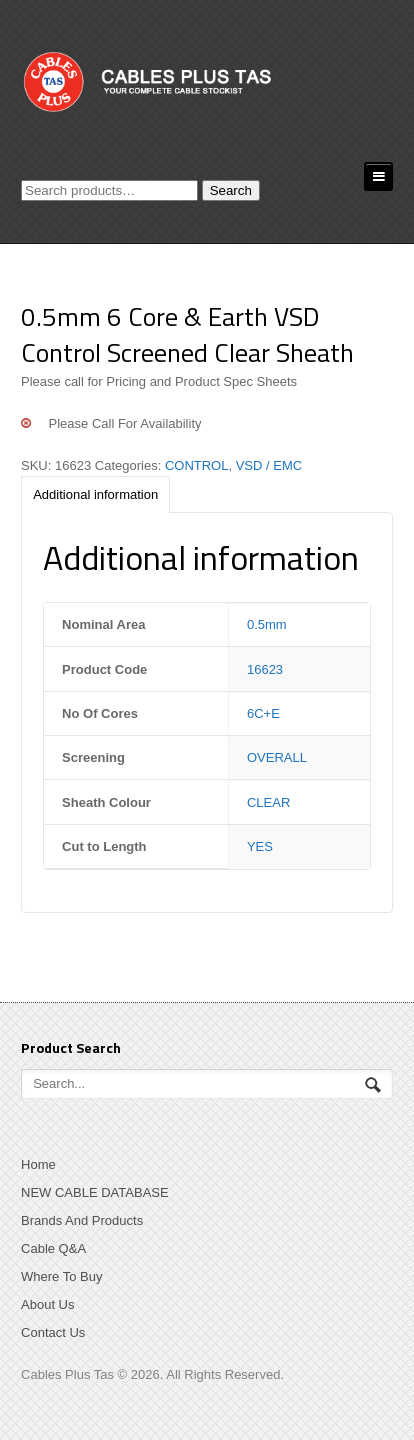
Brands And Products (82, 1220)
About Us (47, 1304)
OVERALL (277, 757)
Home (38, 1164)
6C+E (263, 713)
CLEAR (268, 802)
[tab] (95, 494)
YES (260, 846)
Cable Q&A (53, 1248)
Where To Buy (61, 1276)
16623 (265, 669)
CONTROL (197, 465)
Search (231, 190)
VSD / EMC (269, 465)
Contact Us (53, 1332)
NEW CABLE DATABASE (95, 1192)
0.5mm (267, 624)
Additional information (95, 494)
